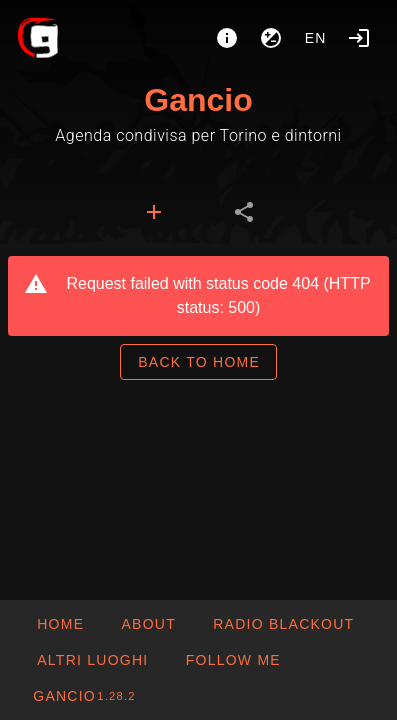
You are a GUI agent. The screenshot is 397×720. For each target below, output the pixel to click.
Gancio (198, 100)
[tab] (154, 212)
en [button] (316, 38)
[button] (92, 660)
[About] (227, 38)
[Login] (359, 38)
